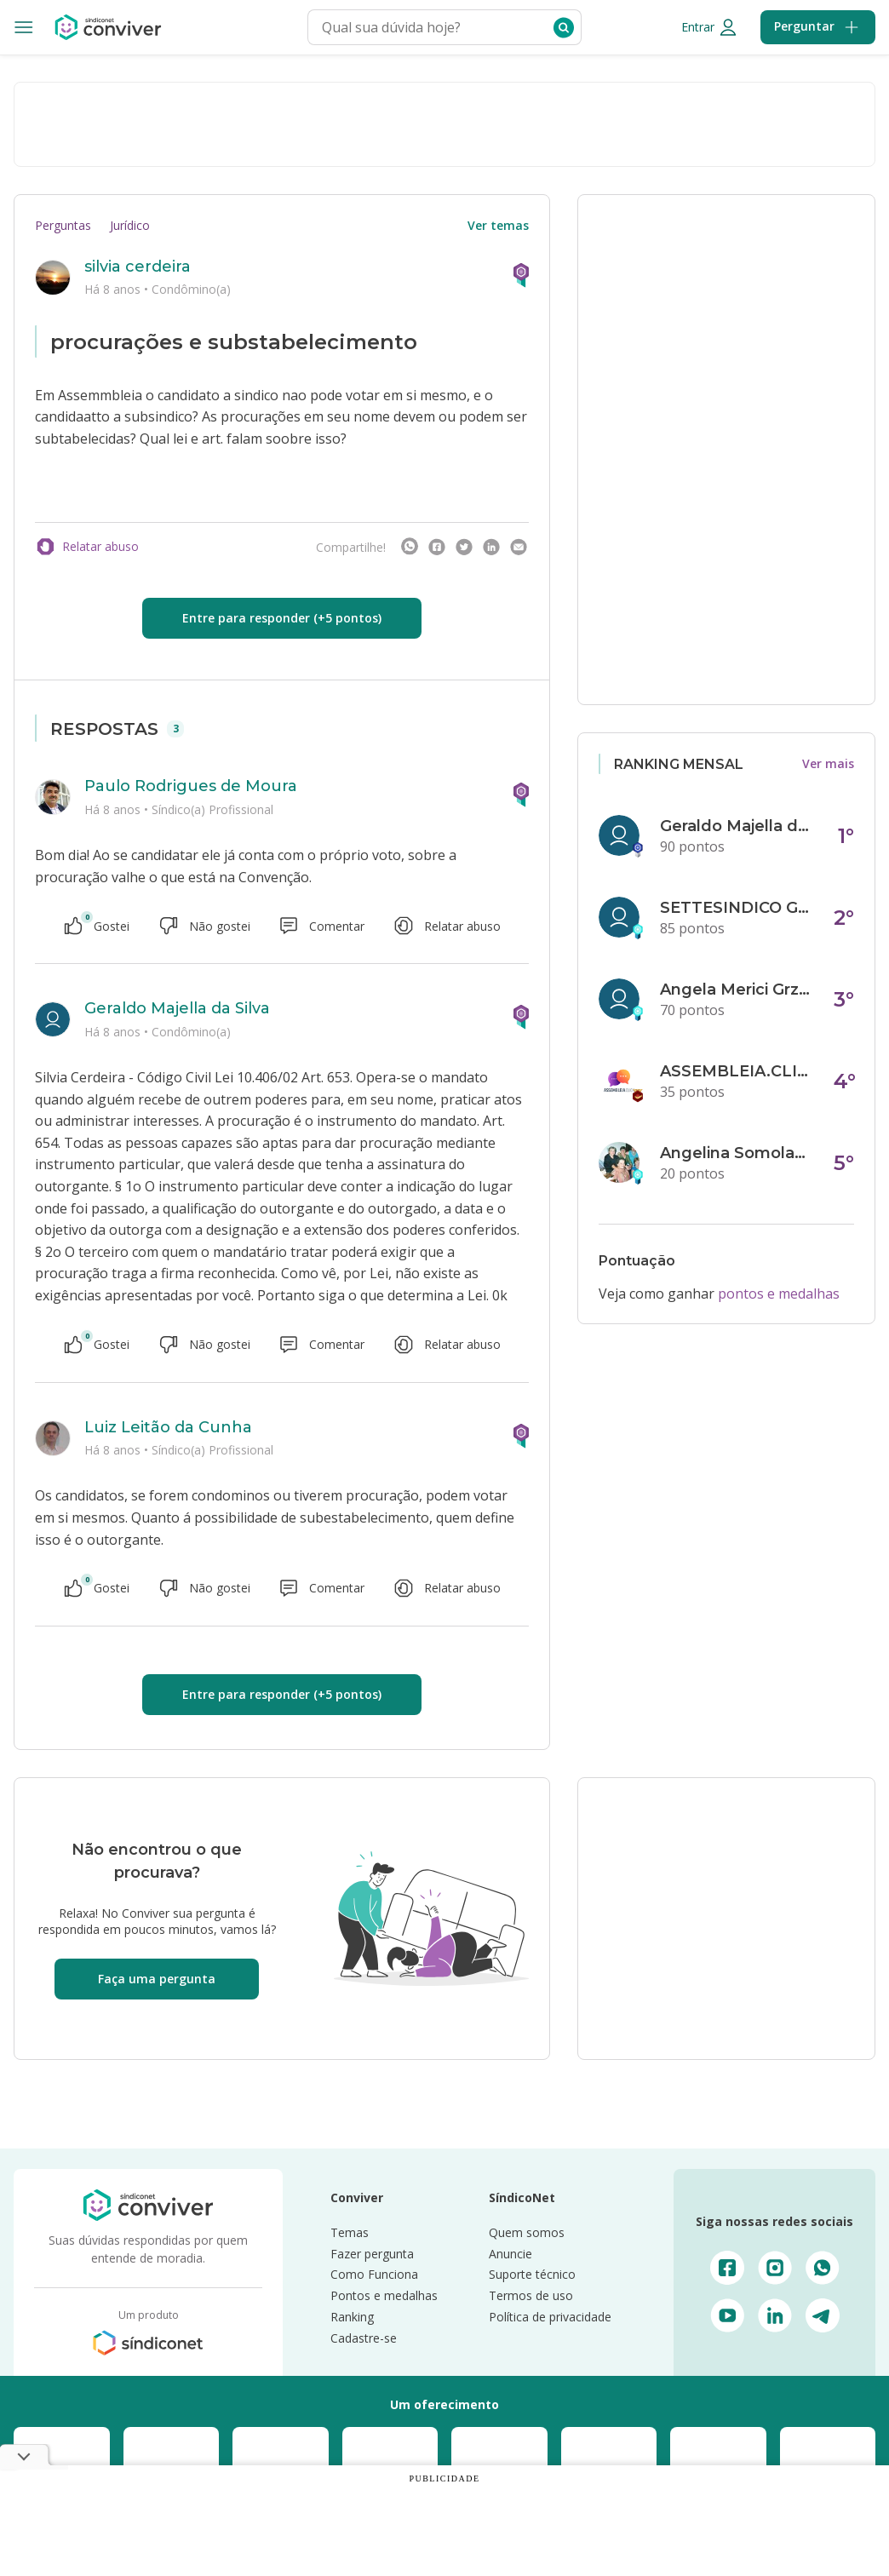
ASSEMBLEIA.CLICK (736, 1071)
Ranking (352, 2317)
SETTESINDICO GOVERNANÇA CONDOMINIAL (736, 907)
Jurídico (130, 225)
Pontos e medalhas (384, 2295)
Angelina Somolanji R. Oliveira (736, 1153)
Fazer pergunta (372, 2254)
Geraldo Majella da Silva (177, 1008)
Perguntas (63, 225)
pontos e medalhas (779, 1293)
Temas (349, 2232)
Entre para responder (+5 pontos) (281, 618)
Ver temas (498, 225)
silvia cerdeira (137, 266)
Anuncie (510, 2254)
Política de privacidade (550, 2317)
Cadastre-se (363, 2338)
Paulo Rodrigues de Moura (190, 786)
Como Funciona (374, 2274)
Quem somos (527, 2232)
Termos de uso (531, 2295)
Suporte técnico (532, 2274)
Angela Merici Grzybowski (736, 989)
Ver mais (828, 763)
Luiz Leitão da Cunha (168, 1427)
